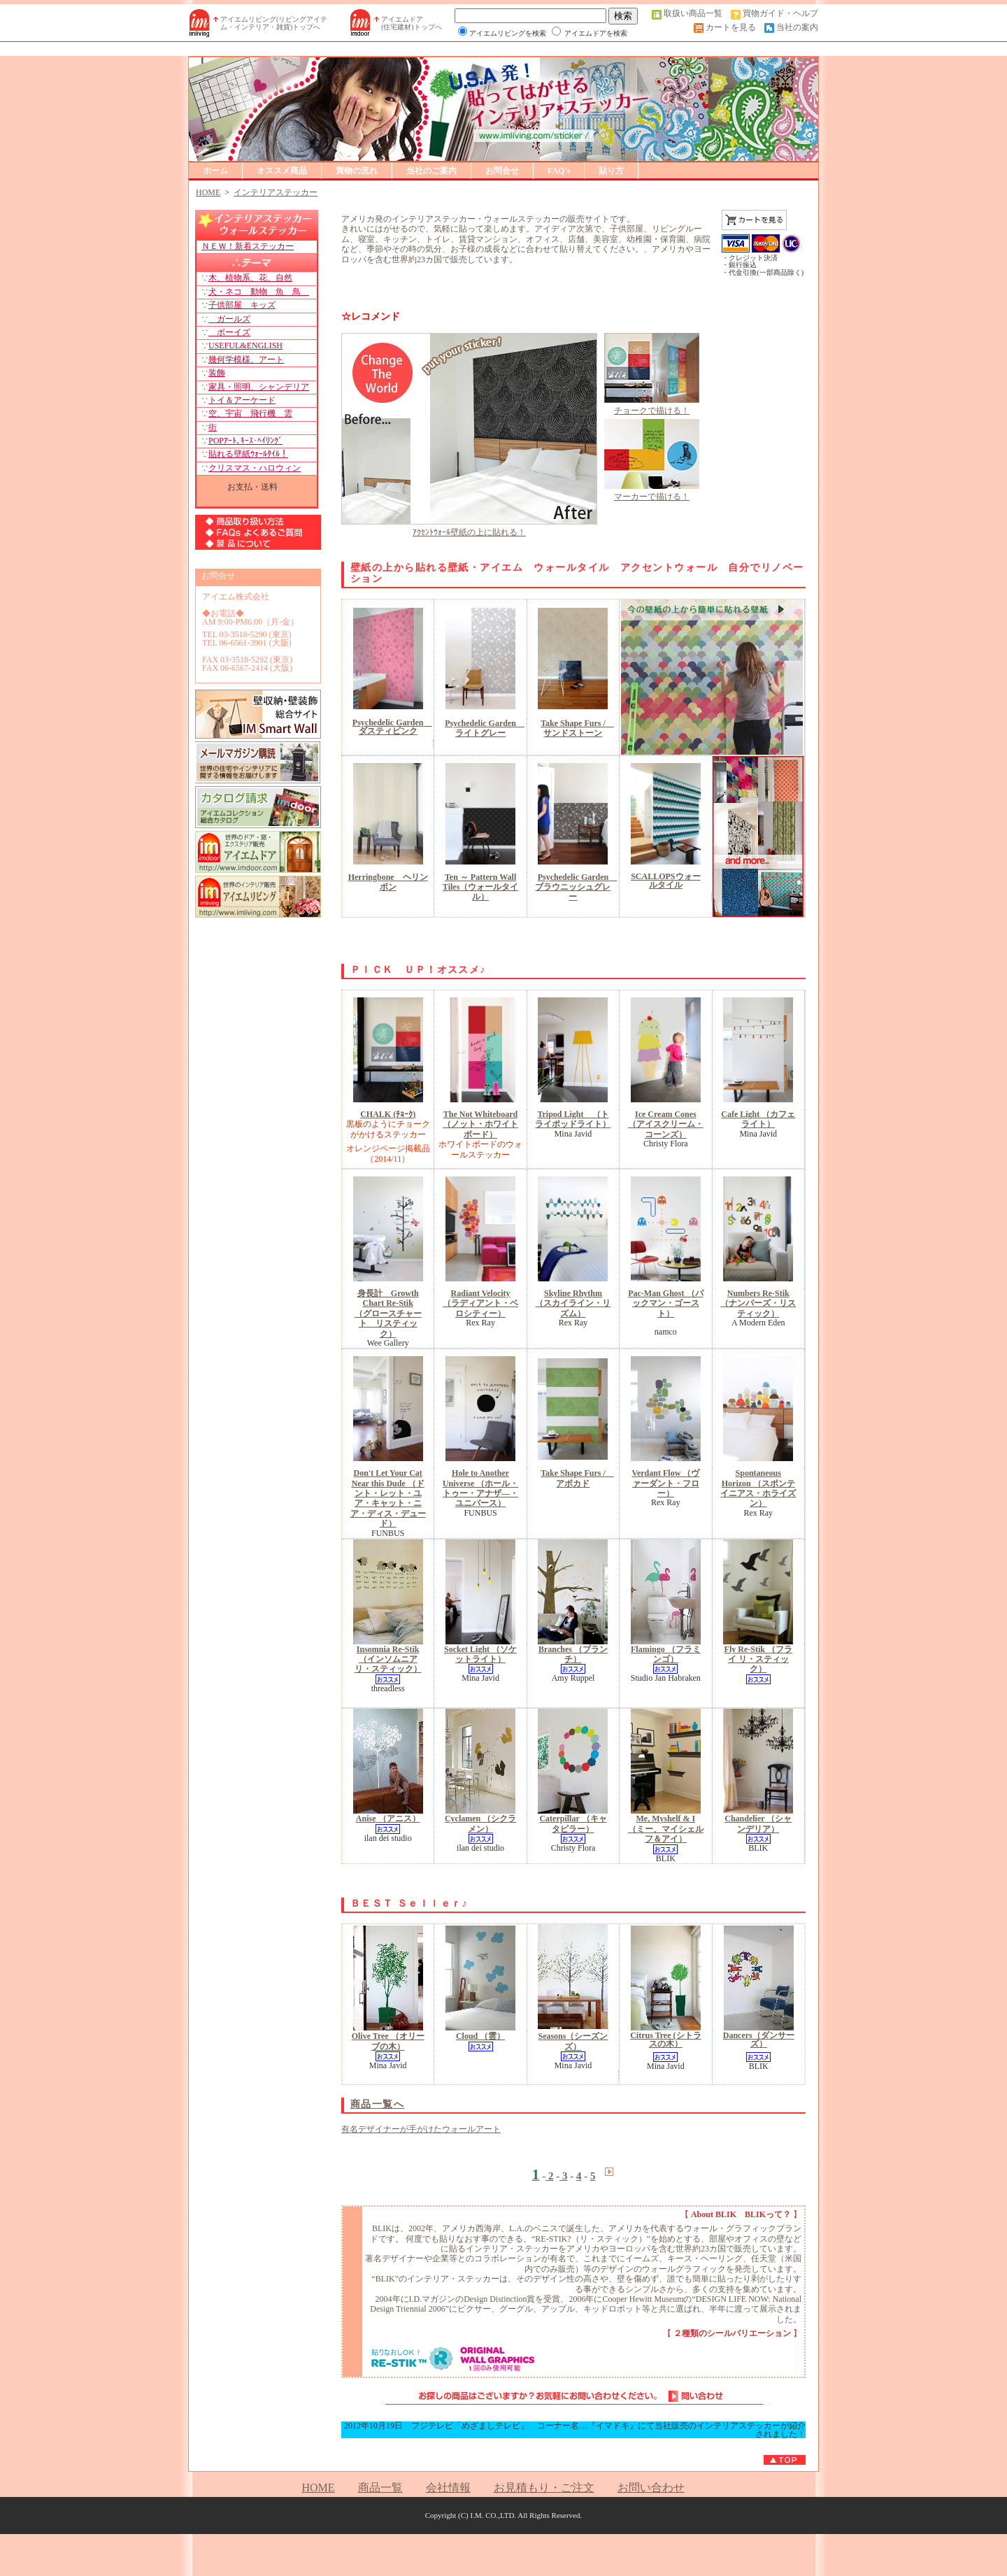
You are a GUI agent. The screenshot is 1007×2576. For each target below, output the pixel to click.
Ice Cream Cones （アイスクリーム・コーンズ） (666, 1124)
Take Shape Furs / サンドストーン (577, 728)
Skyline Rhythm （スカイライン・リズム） (572, 1303)
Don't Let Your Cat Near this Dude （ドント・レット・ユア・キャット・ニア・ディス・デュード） (388, 1498)
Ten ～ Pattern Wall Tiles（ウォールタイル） (480, 887)
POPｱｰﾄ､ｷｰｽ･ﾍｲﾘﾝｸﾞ (245, 441)
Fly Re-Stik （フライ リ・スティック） (758, 1659)
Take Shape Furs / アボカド (577, 1478)
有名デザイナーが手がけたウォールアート (421, 2129)
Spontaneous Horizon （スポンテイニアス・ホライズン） (758, 1488)
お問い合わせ (651, 2487)
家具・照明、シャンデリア (258, 387)
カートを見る (731, 27)
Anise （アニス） (388, 1818)
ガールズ (229, 319)
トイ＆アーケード (242, 400)
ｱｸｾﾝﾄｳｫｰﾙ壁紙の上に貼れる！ (469, 532)
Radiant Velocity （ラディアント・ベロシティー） (480, 1303)
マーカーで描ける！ (652, 496)
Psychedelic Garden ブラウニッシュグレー (576, 887)
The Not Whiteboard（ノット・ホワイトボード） (480, 1124)
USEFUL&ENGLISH (245, 345)
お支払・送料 (252, 486)
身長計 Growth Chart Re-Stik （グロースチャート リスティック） (388, 1313)
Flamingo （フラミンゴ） (666, 1654)
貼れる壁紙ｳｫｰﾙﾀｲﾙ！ (248, 454)
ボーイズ (229, 332)
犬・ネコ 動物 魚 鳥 (258, 292)
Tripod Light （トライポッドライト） (572, 1119)
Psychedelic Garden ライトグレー (484, 728)
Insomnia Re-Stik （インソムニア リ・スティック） (388, 1659)
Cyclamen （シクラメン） (480, 1823)
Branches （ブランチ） (573, 1654)
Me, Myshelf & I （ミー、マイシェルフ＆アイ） (666, 1829)
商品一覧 (380, 2487)
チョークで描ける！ (652, 410)
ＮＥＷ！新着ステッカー (247, 246)
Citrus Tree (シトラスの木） (665, 2039)
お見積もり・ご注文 (544, 2487)
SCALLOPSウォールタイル (665, 880)
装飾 (216, 373)
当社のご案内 (431, 171)
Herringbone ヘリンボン (388, 882)
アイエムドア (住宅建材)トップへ (411, 23)
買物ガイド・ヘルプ (780, 13)
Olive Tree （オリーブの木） (388, 2041)
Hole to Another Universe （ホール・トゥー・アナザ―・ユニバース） (480, 1488)
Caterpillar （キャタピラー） (572, 1823)
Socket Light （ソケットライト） (480, 1654)
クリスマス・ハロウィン (254, 468)
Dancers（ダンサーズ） (758, 2039)
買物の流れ (357, 171)
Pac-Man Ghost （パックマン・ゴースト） (665, 1303)
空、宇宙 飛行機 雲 (250, 413)
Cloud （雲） (480, 2036)
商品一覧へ (377, 2103)
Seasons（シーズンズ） (573, 2041)
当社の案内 (797, 27)
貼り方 (611, 171)
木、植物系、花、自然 (250, 278)
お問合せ (502, 171)
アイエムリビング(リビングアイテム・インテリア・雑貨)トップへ (273, 23)
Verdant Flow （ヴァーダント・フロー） (665, 1483)
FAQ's (559, 171)
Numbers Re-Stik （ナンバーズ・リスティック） (758, 1303)
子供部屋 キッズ (242, 305)
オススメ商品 (282, 171)
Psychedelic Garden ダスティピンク (392, 727)
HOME (317, 2487)
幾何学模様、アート (246, 359)
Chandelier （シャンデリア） (758, 1823)
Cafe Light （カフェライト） (758, 1119)
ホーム (215, 171)
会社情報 (448, 2487)
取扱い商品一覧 (693, 13)
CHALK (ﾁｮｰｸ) (387, 1114)
